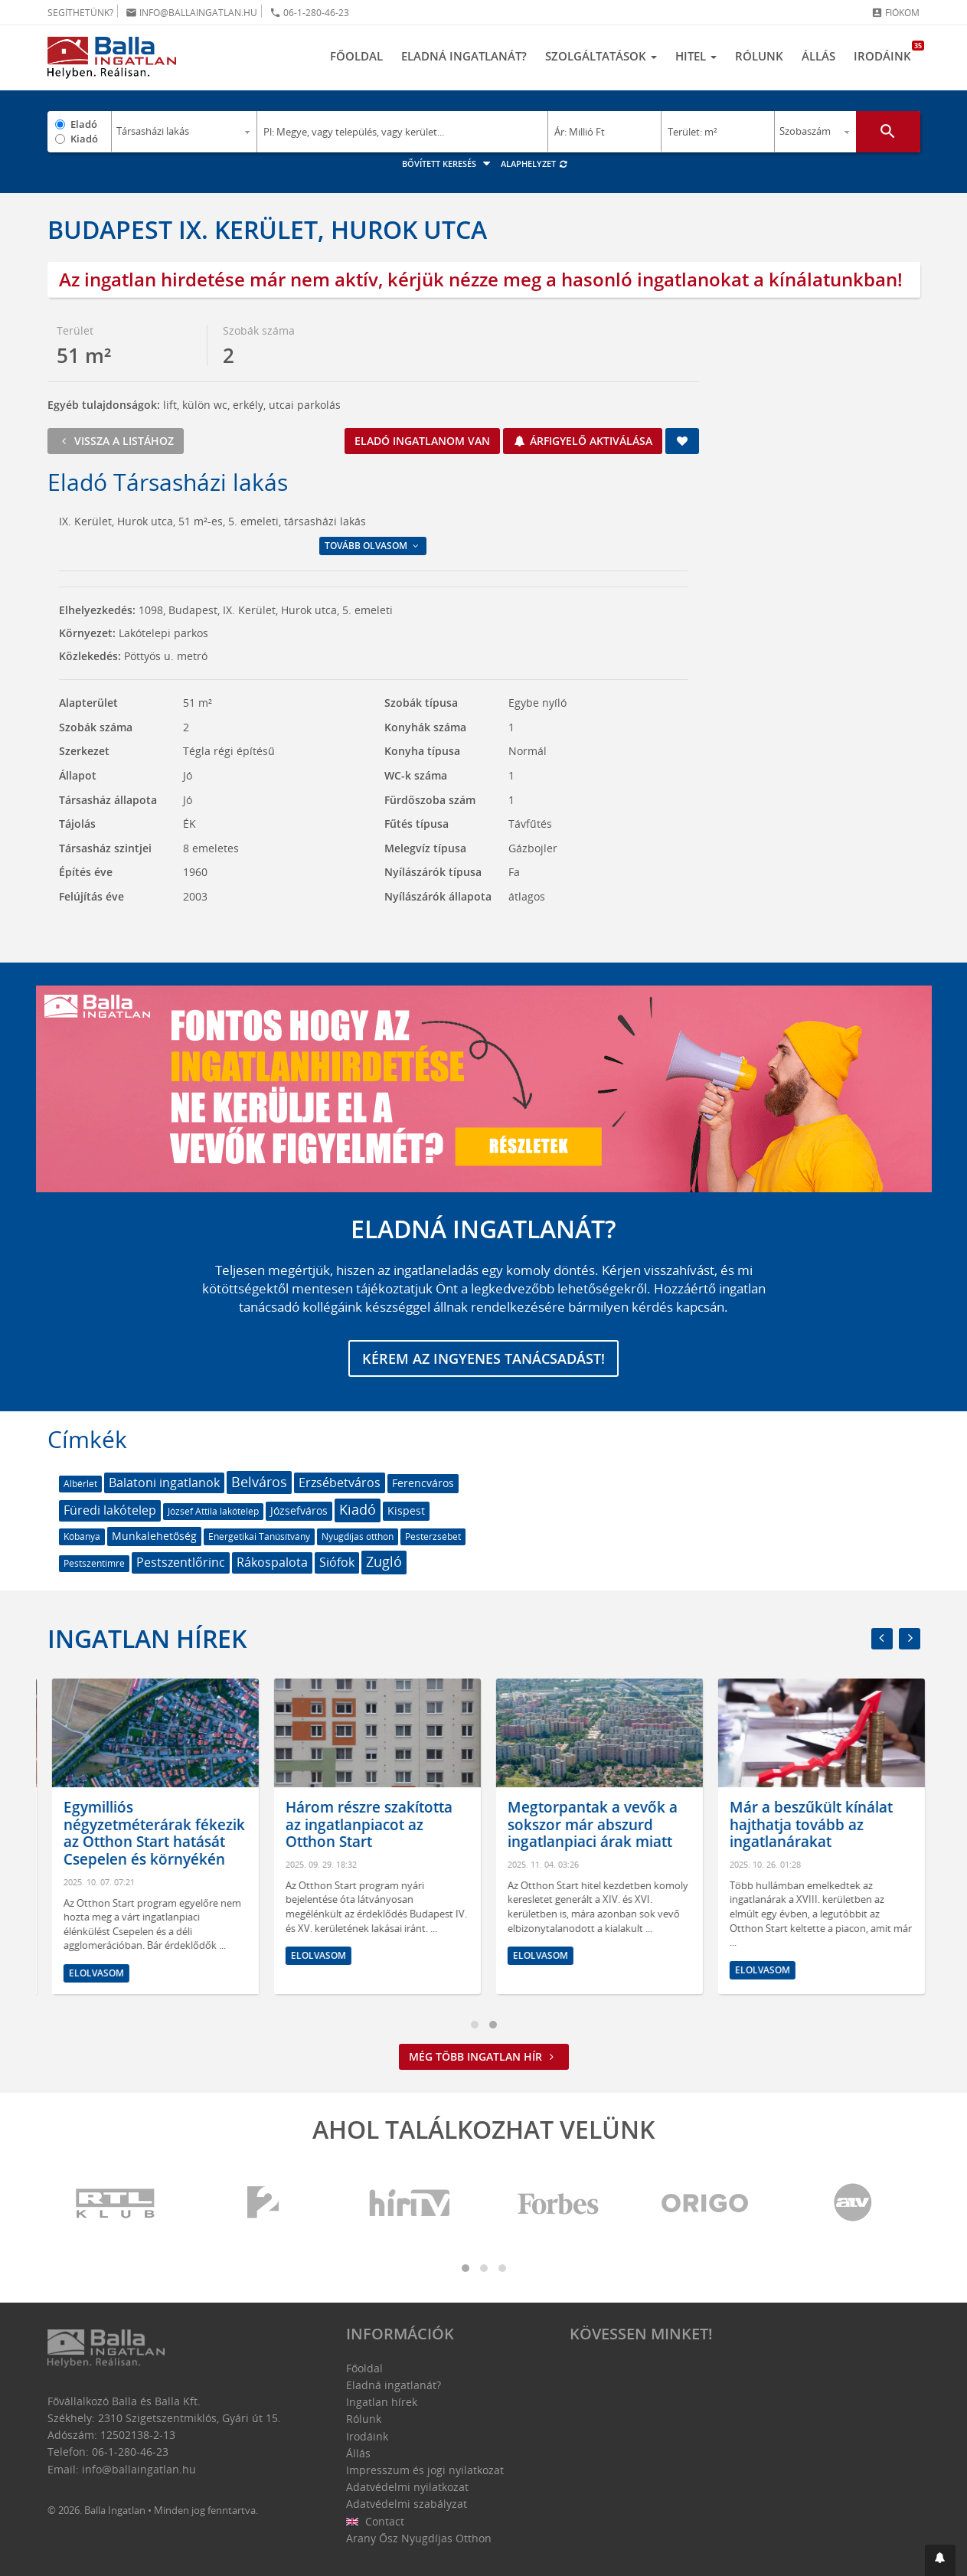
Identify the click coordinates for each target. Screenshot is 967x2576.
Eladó (83, 124)
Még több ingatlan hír (484, 2056)
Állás (818, 56)
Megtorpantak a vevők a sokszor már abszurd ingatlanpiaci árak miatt (635, 1824)
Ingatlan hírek (147, 1638)
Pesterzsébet (433, 1536)
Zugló (384, 1561)
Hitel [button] (696, 56)
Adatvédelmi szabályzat (406, 2503)
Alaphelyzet (535, 163)
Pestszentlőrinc (180, 1562)
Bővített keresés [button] (448, 163)
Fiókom (895, 12)
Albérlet (80, 1483)
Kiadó (84, 138)
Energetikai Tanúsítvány (259, 1536)
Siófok (336, 1562)
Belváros (259, 1482)
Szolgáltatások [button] (601, 56)
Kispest (406, 1510)
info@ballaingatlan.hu (191, 12)
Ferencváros (423, 1483)
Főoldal (356, 56)
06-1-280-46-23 (309, 12)
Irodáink (887, 52)
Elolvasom (139, 1972)
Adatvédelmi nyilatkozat (407, 2487)
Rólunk (759, 56)
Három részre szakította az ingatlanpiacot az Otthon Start (411, 1824)
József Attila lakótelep (213, 1511)
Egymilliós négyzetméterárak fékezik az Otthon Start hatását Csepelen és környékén (197, 1833)
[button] (940, 2560)
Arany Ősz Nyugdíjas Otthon (419, 2538)
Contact (375, 2521)
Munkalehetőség (154, 1535)
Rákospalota (272, 1562)
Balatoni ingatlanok (164, 1482)
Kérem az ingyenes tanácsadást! (483, 1358)
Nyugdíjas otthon (358, 1536)
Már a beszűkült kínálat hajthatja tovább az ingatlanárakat (854, 1824)
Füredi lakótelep (110, 1510)
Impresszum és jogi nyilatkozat (425, 2470)
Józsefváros (299, 1510)
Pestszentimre (94, 1563)
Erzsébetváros (340, 1482)
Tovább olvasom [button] (373, 545)
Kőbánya (82, 1536)
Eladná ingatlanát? (464, 56)
